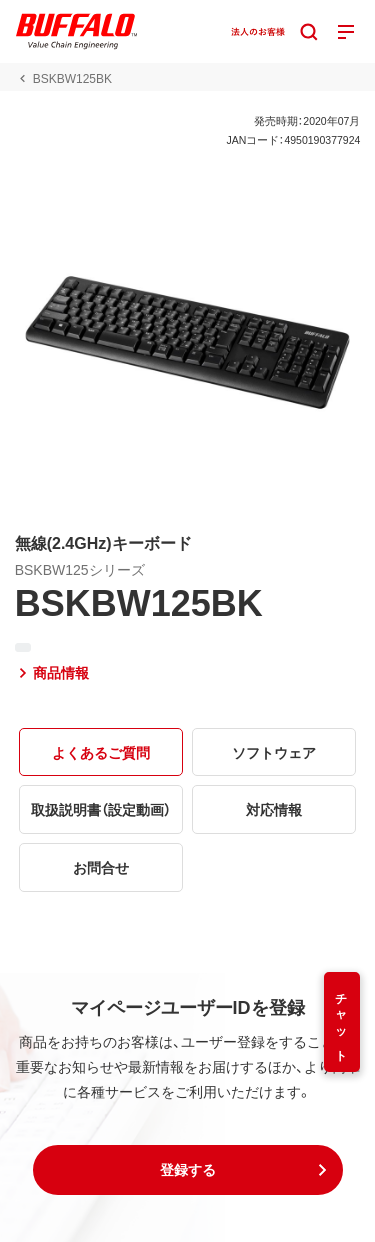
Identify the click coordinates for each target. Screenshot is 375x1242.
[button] (188, 1170)
